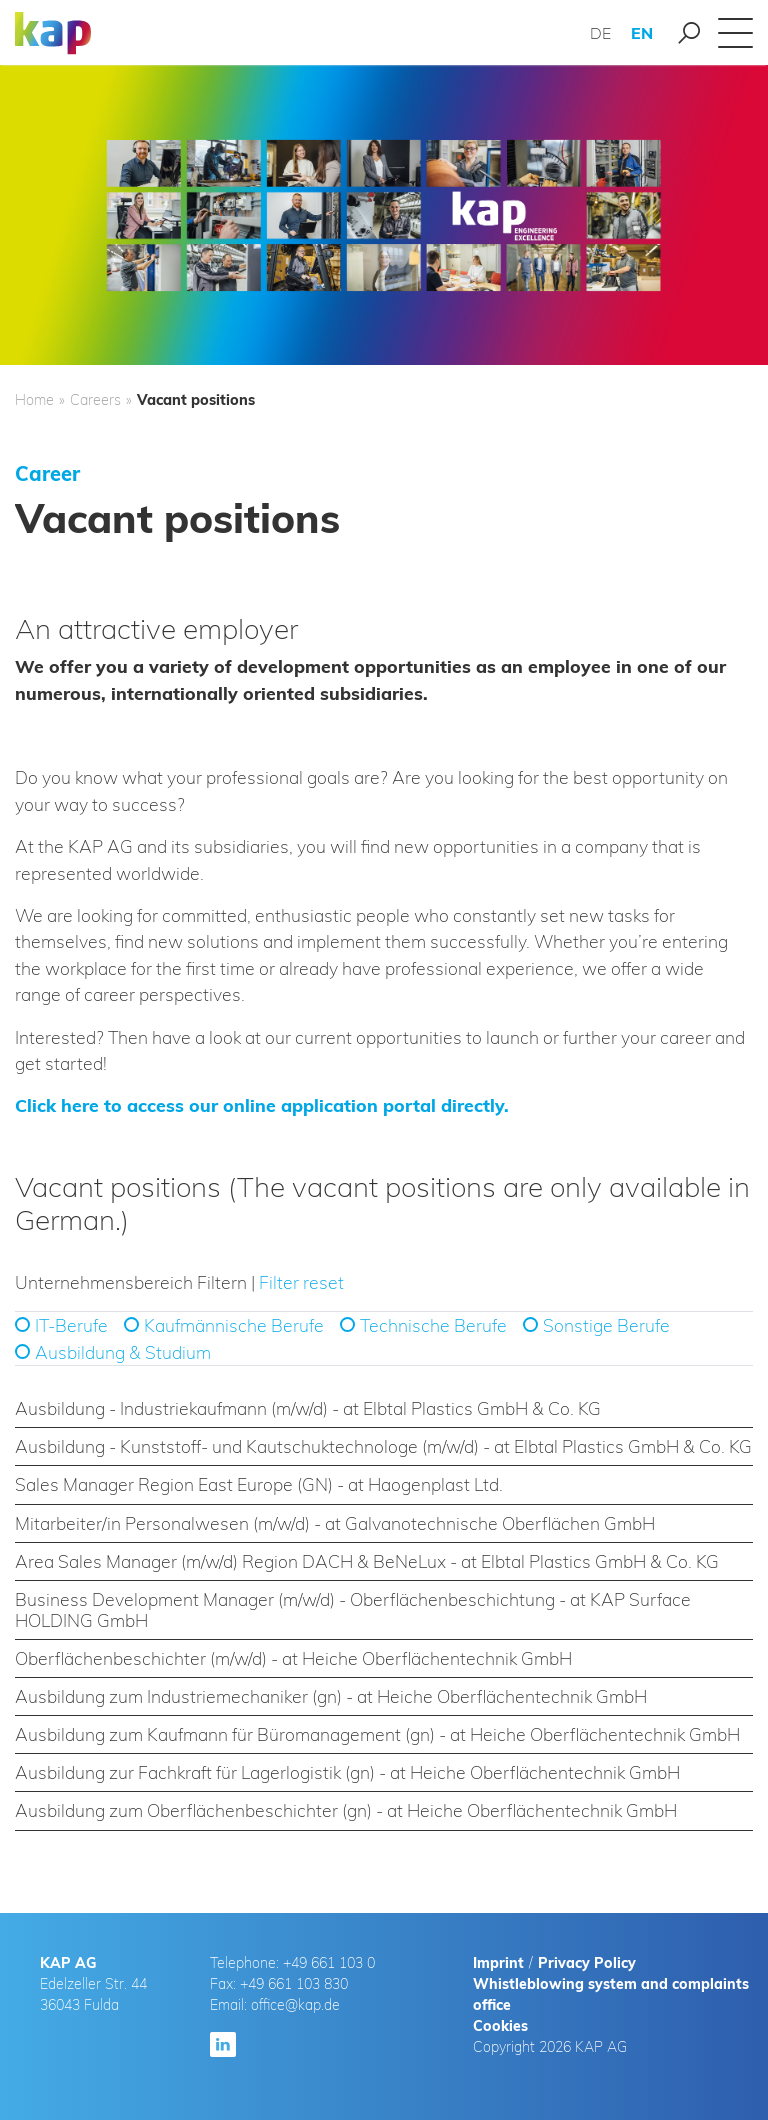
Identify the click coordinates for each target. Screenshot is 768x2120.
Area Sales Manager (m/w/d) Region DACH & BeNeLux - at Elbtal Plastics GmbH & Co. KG (367, 1561)
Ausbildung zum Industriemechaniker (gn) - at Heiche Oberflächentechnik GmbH (331, 1696)
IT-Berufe (71, 1325)
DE (600, 33)
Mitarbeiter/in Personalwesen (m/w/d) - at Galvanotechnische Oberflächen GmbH (335, 1523)
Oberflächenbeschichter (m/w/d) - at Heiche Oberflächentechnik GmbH (293, 1658)
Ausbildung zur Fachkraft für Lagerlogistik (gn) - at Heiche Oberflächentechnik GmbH (347, 1772)
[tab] (384, 1409)
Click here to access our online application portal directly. (262, 1105)
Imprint (498, 1963)
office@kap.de (295, 2005)
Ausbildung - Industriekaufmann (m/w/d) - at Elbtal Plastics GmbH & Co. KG (308, 1408)
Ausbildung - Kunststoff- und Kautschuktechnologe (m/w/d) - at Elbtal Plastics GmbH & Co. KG (383, 1446)
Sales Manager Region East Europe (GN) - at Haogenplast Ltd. (259, 1484)
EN (642, 33)
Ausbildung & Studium (123, 1352)
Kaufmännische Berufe (234, 1325)
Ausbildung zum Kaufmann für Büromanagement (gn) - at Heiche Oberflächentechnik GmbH (377, 1734)
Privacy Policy (587, 1963)
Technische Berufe (433, 1325)
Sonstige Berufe (606, 1325)
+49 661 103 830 (294, 1984)
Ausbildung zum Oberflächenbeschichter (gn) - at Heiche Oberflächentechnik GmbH (346, 1810)
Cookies (500, 2026)
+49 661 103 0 (329, 1963)
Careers (95, 400)
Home (34, 400)
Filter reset (301, 1282)
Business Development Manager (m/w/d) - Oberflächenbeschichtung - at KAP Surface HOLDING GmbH (353, 1609)
